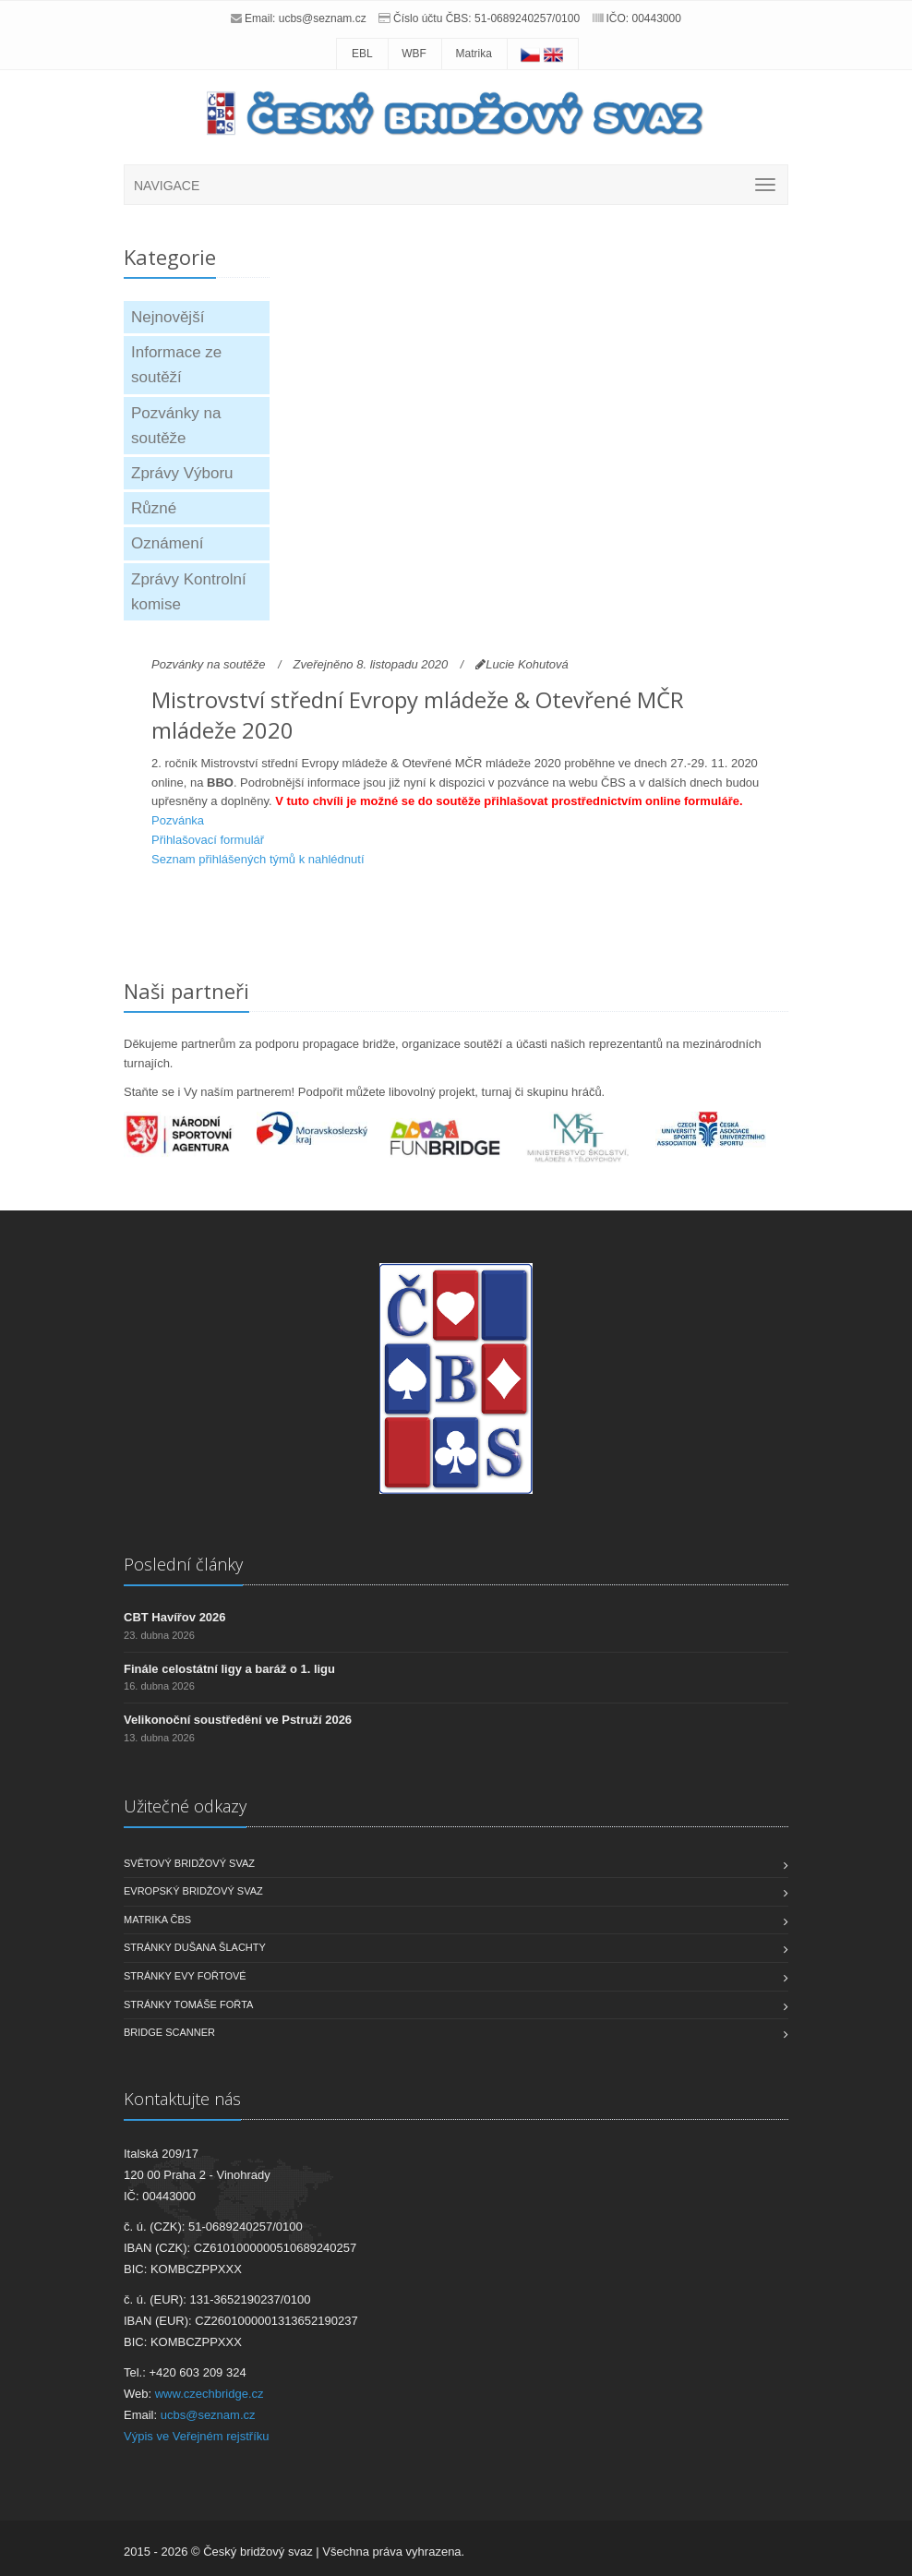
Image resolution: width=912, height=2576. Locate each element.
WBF (414, 53)
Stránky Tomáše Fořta (188, 2004)
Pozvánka (177, 820)
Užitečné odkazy (185, 1806)
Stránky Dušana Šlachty (195, 1947)
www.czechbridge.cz (209, 2394)
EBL (362, 53)
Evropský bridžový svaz (193, 1890)
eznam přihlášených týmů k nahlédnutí (262, 859)
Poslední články (183, 1564)
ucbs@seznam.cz (322, 18)
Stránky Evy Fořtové (185, 1975)
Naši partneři (186, 991)
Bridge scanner (169, 2032)
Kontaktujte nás (182, 2099)
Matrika (474, 53)
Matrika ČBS (157, 1919)
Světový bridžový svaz (189, 1863)
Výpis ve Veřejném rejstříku (197, 2436)
